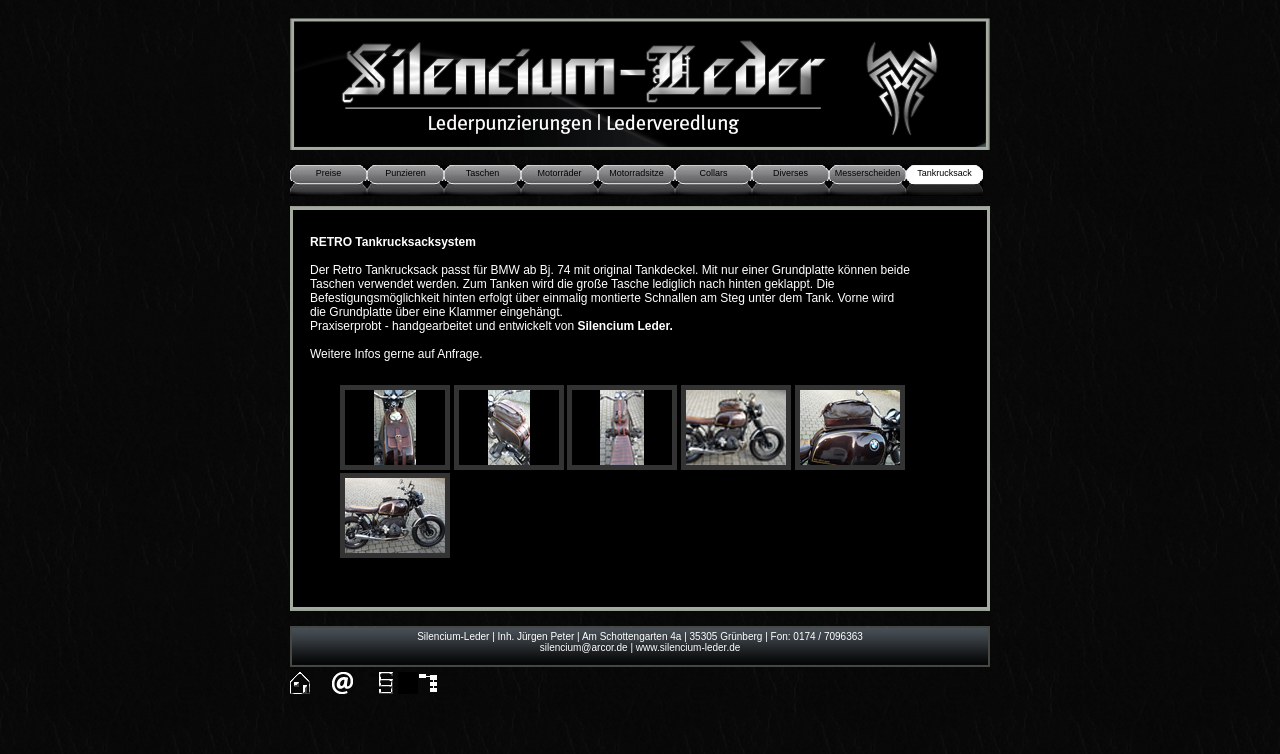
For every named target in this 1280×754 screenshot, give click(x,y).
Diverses (790, 173)
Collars (713, 173)
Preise (329, 173)
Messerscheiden (868, 173)
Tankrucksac (942, 173)
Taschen (483, 173)
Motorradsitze (636, 173)
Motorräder (559, 173)
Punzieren (405, 173)
